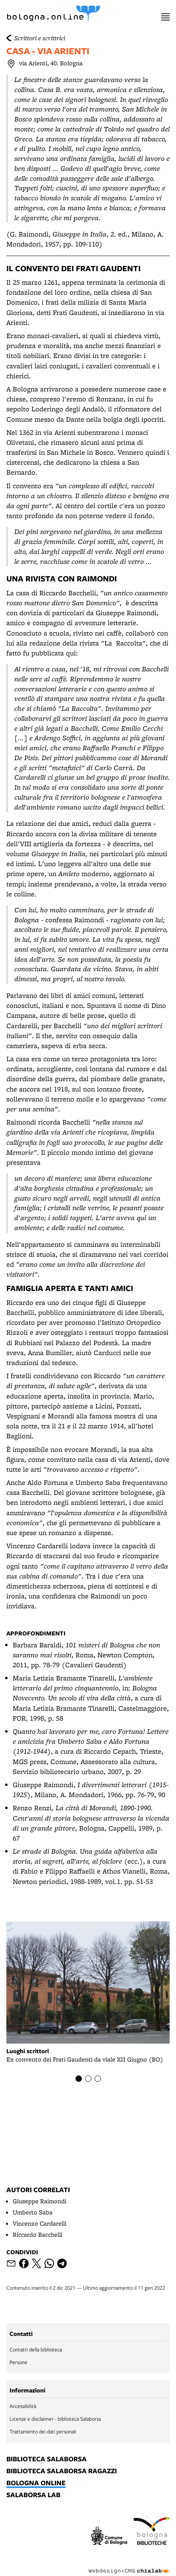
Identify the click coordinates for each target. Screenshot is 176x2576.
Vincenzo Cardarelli (39, 2223)
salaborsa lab (33, 2495)
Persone (18, 2362)
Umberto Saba (32, 2212)
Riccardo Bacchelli (37, 2234)
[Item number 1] (78, 2078)
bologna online (36, 2483)
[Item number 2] (88, 2078)
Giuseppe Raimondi (39, 2201)
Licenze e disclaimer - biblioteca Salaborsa (55, 2418)
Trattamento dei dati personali (43, 2431)
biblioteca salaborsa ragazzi (61, 2471)
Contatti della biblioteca (36, 2349)
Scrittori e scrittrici (39, 38)
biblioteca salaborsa (46, 2459)
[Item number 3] (98, 2078)
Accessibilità (23, 2406)
